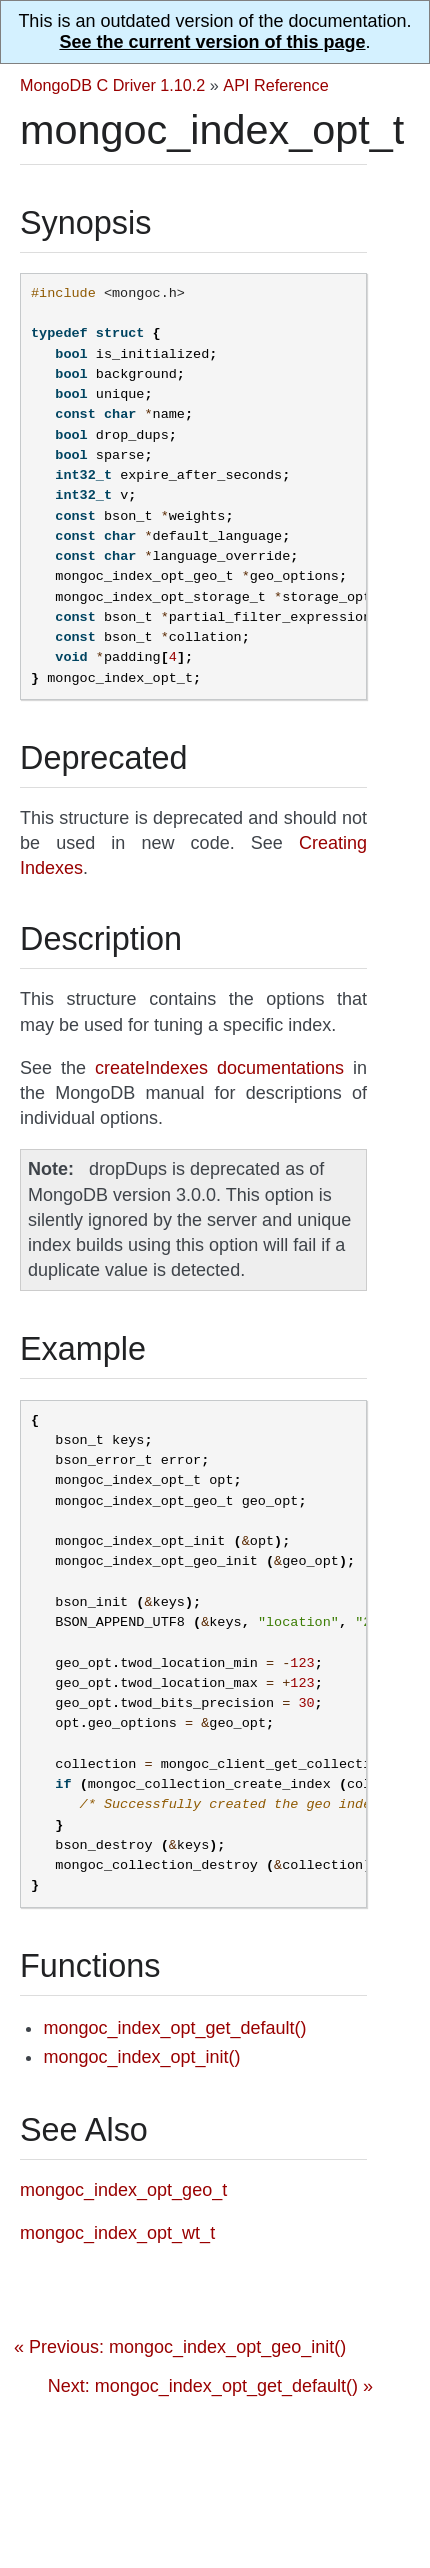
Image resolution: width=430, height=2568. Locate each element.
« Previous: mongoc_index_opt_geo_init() (180, 2347)
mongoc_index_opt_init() (141, 2057)
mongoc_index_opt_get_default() (174, 2028)
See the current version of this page (212, 42)
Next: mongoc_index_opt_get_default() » (210, 2386)
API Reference (275, 85)
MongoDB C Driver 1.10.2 (112, 85)
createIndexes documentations (219, 1068)
